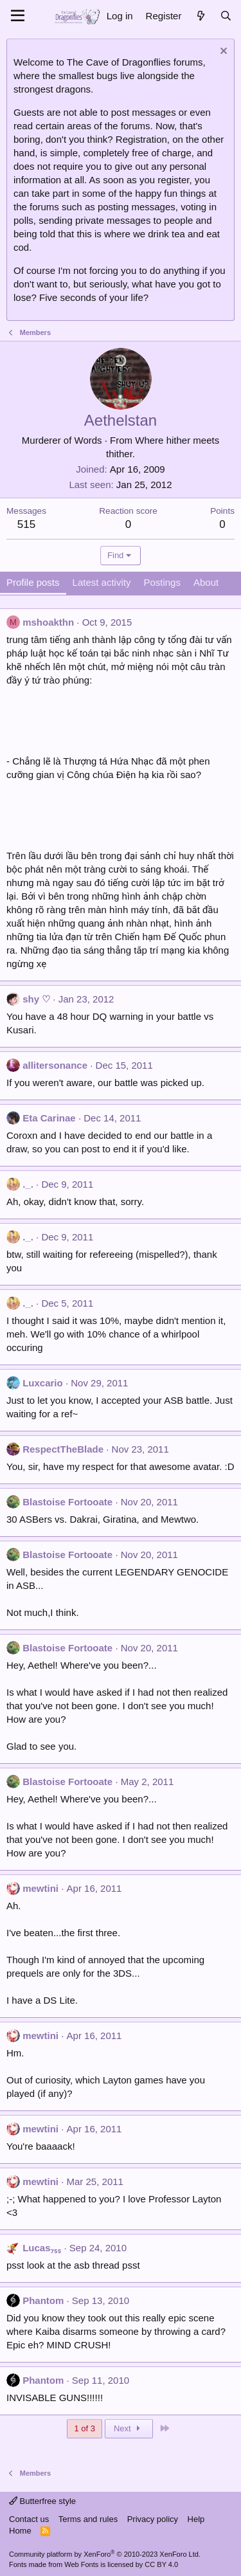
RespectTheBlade (62, 1449)
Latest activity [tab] (102, 582)
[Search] (225, 16)
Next (129, 2428)
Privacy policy (152, 2519)
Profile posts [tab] (33, 582)
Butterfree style (42, 2501)
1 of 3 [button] (84, 2428)
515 (26, 524)
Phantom (43, 2300)
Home (20, 2530)
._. (27, 1184)
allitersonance (54, 1065)
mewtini (40, 1888)
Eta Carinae (49, 1117)
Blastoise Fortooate (67, 1501)
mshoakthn (48, 622)
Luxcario (42, 1382)
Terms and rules (88, 2519)
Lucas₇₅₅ (41, 2247)
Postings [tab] (162, 582)
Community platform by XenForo (105, 2554)
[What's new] (200, 16)
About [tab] (206, 582)
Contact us (29, 2519)
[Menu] (18, 16)
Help (196, 2519)
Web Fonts (81, 2564)
